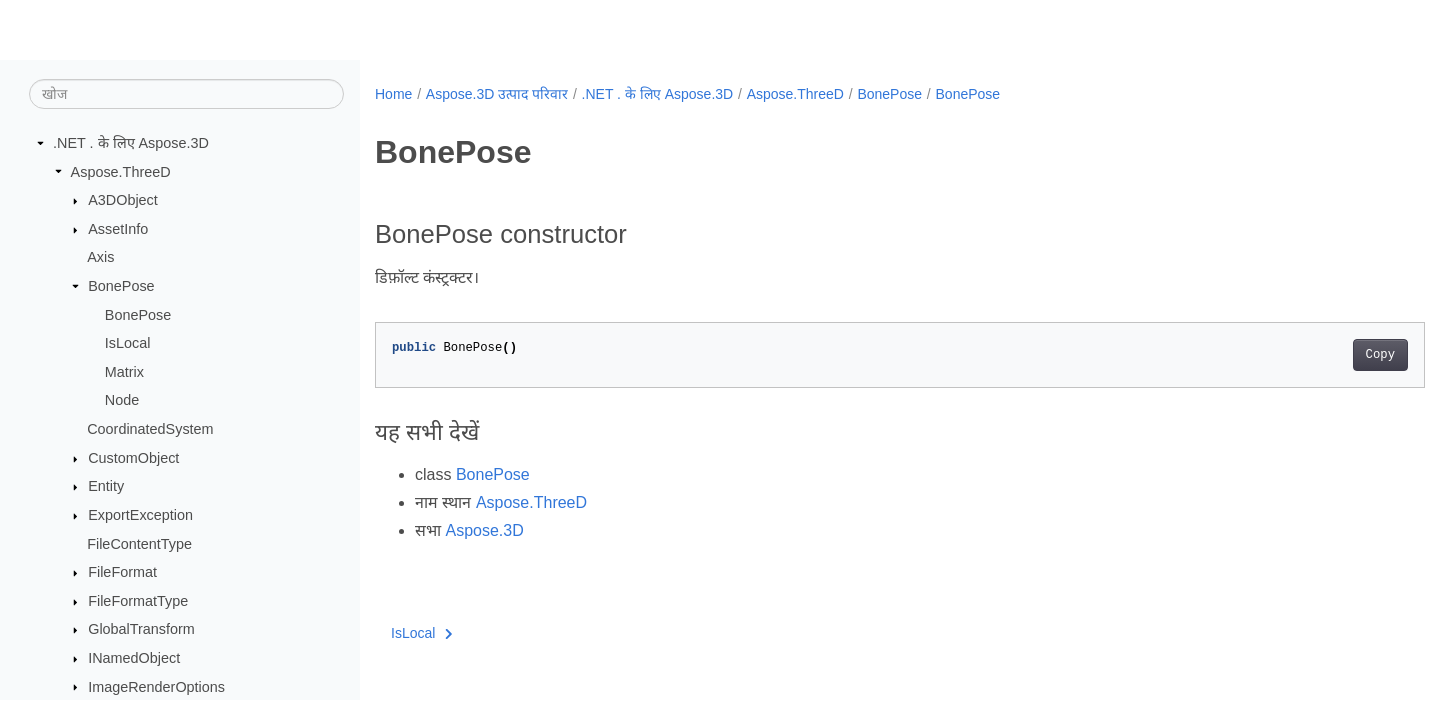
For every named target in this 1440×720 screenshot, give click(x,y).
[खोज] (186, 94)
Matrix (124, 372)
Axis (100, 257)
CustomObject (133, 458)
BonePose (121, 286)
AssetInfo (118, 229)
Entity (106, 486)
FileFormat (122, 572)
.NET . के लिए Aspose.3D (131, 143)
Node (122, 400)
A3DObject (123, 200)
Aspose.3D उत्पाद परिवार (497, 94)
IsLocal (128, 343)
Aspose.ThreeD (121, 172)
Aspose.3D (484, 530)
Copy (1307, 355)
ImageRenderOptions (156, 687)
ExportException (140, 515)
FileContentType (139, 544)
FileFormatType (138, 601)
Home (393, 94)
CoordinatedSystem (150, 429)
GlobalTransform (141, 629)
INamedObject (134, 658)
